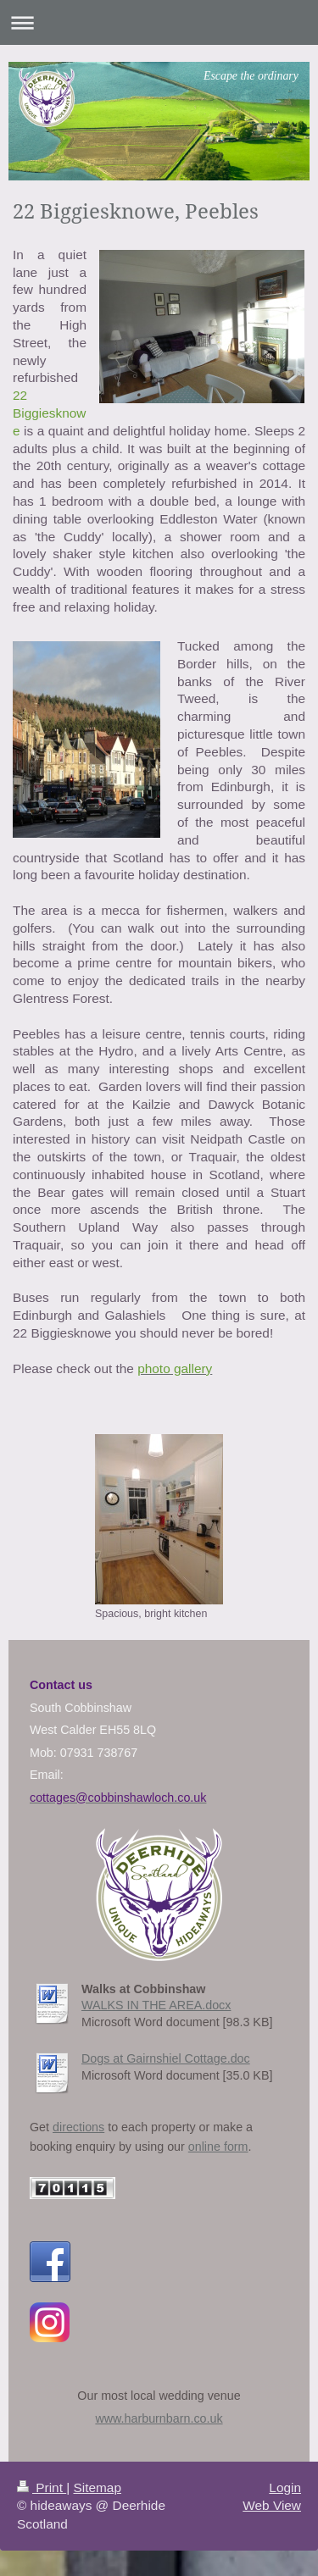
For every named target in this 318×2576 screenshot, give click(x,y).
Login (285, 2487)
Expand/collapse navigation (159, 22)
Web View (272, 2505)
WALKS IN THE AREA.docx (156, 2005)
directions (78, 2127)
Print (41, 2487)
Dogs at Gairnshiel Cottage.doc (165, 2058)
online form (218, 2146)
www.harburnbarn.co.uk (158, 2418)
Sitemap (96, 2487)
